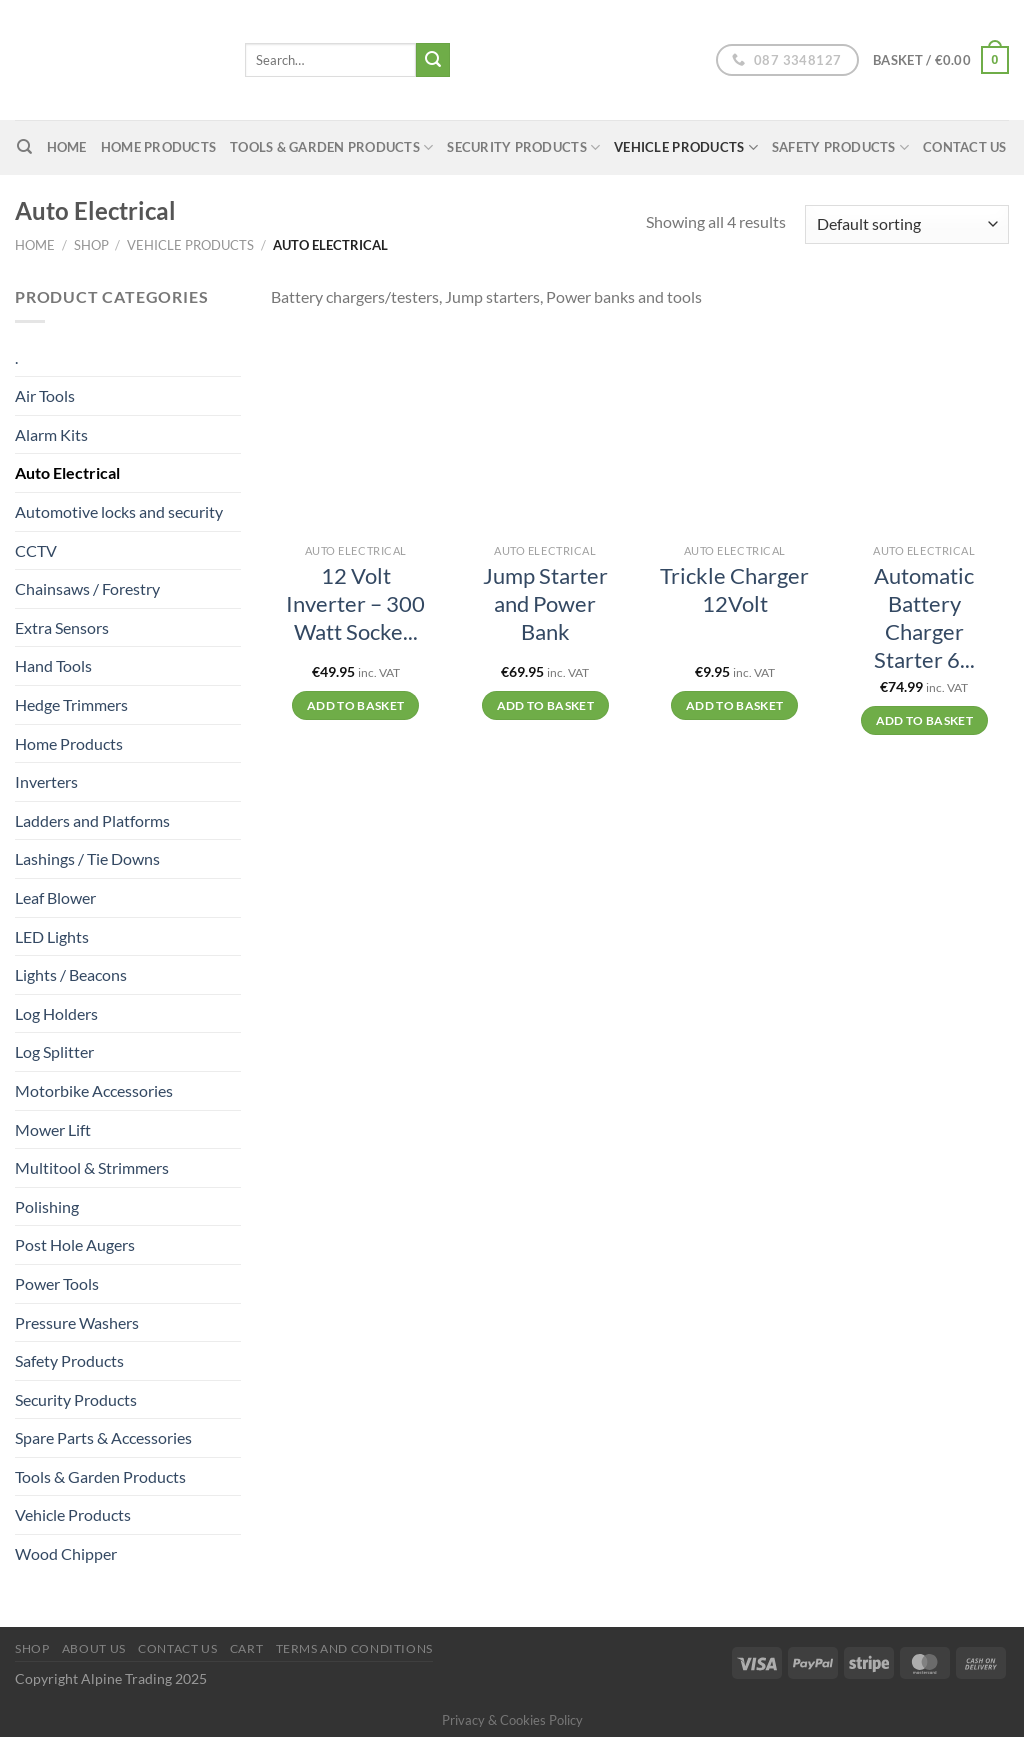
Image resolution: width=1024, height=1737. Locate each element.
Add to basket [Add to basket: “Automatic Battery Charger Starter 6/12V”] (925, 720)
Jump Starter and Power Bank (545, 604)
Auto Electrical (67, 472)
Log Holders (56, 1013)
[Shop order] (907, 224)
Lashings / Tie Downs (87, 858)
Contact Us (965, 147)
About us (94, 1648)
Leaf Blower (55, 897)
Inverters (46, 781)
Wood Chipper (66, 1553)
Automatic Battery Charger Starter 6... (924, 618)
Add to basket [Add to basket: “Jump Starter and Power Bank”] (546, 705)
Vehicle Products (686, 147)
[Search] (24, 147)
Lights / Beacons (71, 974)
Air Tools (45, 395)
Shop (91, 245)
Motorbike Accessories (94, 1090)
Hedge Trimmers (71, 704)
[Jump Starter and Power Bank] (545, 432)
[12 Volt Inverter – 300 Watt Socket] (356, 432)
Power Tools (57, 1283)
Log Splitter (54, 1051)
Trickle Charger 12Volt (734, 590)
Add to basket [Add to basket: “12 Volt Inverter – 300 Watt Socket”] (356, 705)
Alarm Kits (51, 434)
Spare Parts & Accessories (103, 1437)
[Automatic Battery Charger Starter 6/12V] (924, 432)
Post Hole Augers (75, 1244)
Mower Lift (53, 1129)
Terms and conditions (354, 1648)
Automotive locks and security (119, 511)
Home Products (158, 147)
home (67, 147)
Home (35, 245)
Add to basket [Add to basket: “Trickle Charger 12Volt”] (735, 705)
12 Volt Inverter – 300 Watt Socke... (355, 604)
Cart (246, 1648)
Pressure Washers (77, 1322)
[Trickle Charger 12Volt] (735, 432)
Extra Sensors (62, 627)
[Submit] (433, 60)
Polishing (47, 1206)
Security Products (523, 147)
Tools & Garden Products (331, 147)
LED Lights (52, 936)
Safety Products (840, 147)
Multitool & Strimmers (92, 1167)
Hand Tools (53, 665)
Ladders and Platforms (92, 820)
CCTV (36, 550)
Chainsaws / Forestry (87, 588)
